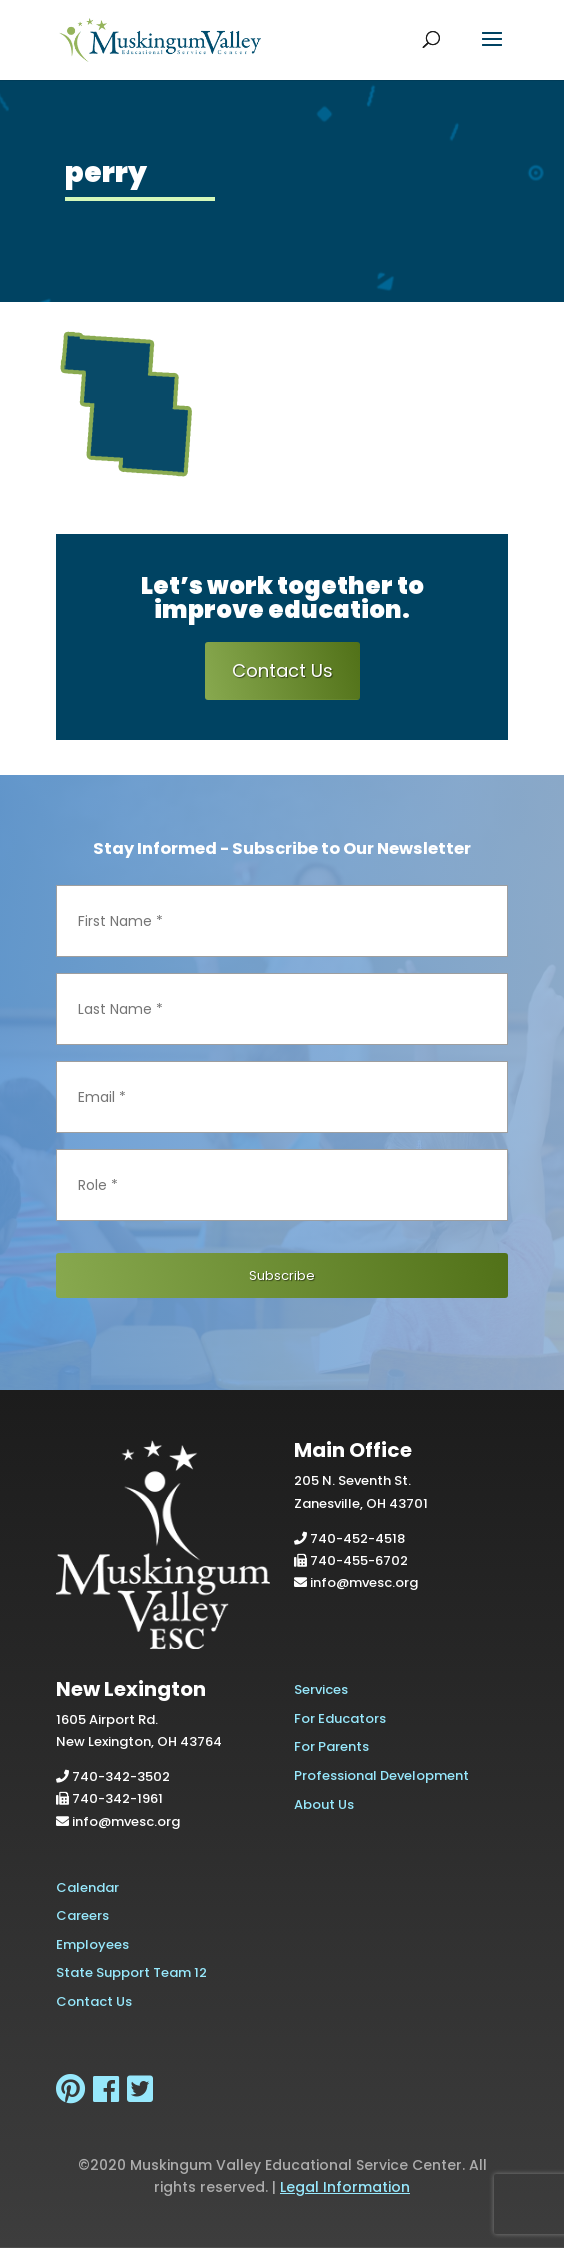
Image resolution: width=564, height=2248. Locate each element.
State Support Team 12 (131, 1972)
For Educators (340, 1718)
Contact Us (282, 670)
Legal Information (345, 2187)
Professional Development (381, 1775)
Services (321, 1689)
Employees (92, 1944)
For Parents (331, 1746)
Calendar (87, 1887)
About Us (324, 1804)
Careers (82, 1915)
